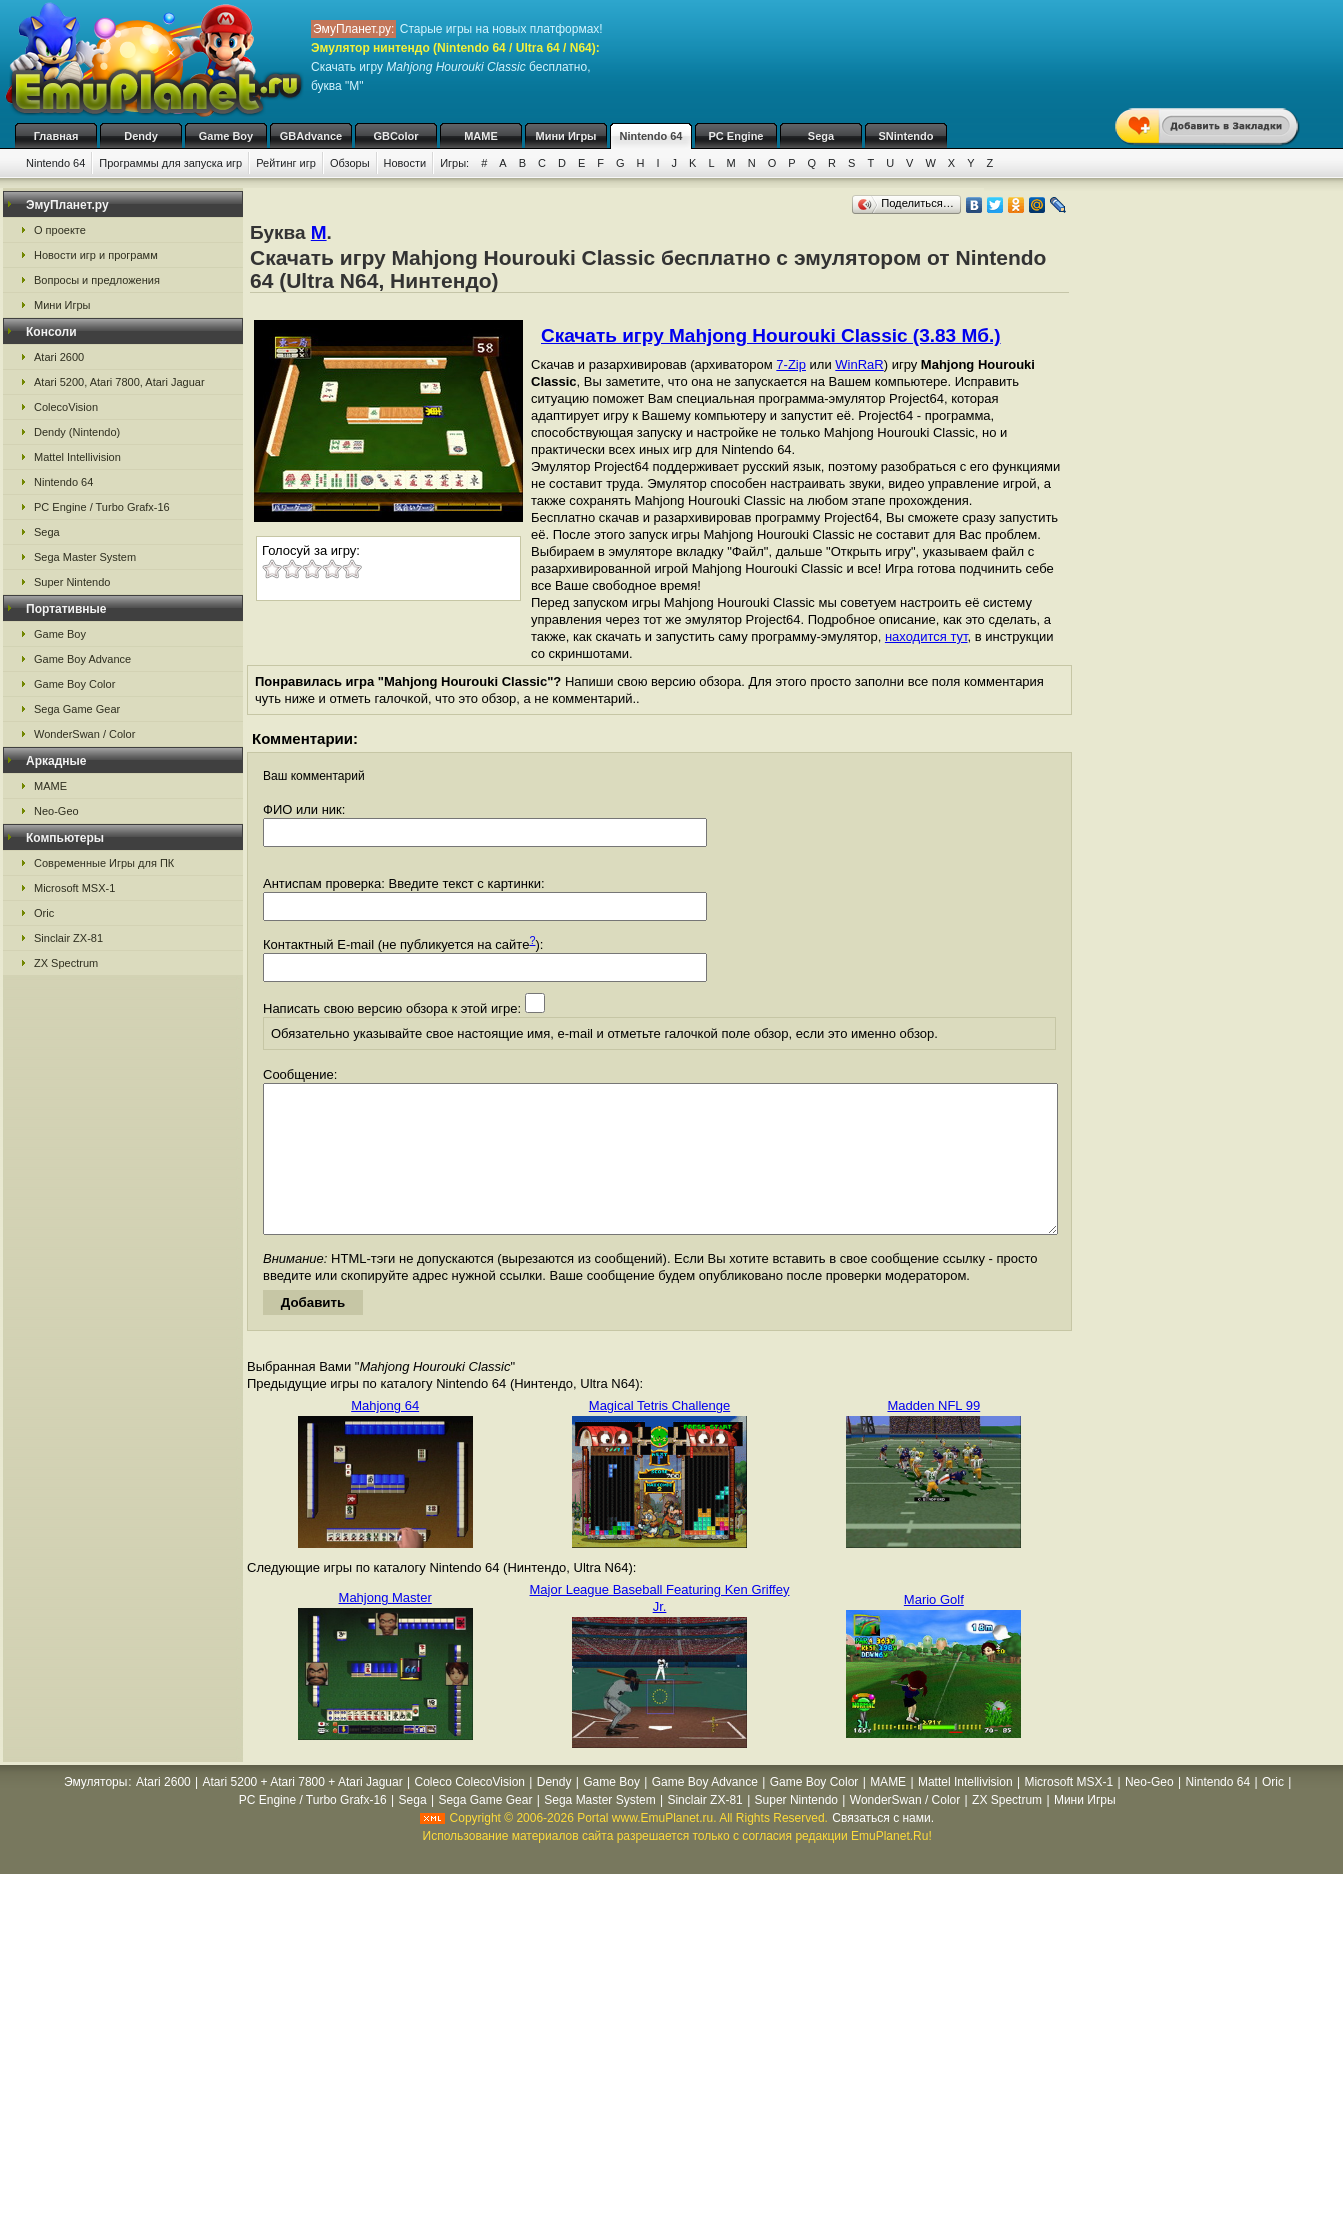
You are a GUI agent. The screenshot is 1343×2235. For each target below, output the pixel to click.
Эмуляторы (95, 1812)
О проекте (60, 230)
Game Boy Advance (82, 659)
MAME (481, 136)
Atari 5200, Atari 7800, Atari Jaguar (119, 382)
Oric (44, 913)
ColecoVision (66, 407)
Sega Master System (85, 557)
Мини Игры (566, 136)
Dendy (141, 136)
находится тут (926, 636)
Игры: (454, 163)
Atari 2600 (59, 357)
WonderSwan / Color (84, 734)
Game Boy (226, 136)
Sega (821, 136)
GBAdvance (311, 136)
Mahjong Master (385, 1627)
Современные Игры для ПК (104, 863)
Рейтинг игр (286, 163)
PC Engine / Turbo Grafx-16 (102, 507)
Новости (405, 163)
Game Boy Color (74, 684)
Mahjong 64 (385, 1435)
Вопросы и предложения (97, 280)
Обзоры (350, 163)
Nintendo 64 (651, 136)
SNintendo (906, 136)
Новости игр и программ (96, 255)
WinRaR (859, 364)
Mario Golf (934, 1629)
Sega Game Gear (77, 709)
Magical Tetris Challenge (659, 1435)
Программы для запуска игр (170, 163)
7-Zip (791, 364)
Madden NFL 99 (933, 1435)
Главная (56, 136)
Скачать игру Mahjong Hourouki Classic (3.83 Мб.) (771, 335)
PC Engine (735, 136)
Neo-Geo (56, 811)
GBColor (395, 136)
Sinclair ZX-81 (68, 938)
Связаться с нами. (883, 1848)
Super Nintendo (72, 582)
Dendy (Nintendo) (77, 432)
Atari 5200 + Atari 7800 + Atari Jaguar (303, 1812)
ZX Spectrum (66, 963)
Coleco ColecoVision (469, 1812)
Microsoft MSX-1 (74, 888)
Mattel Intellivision (77, 457)
